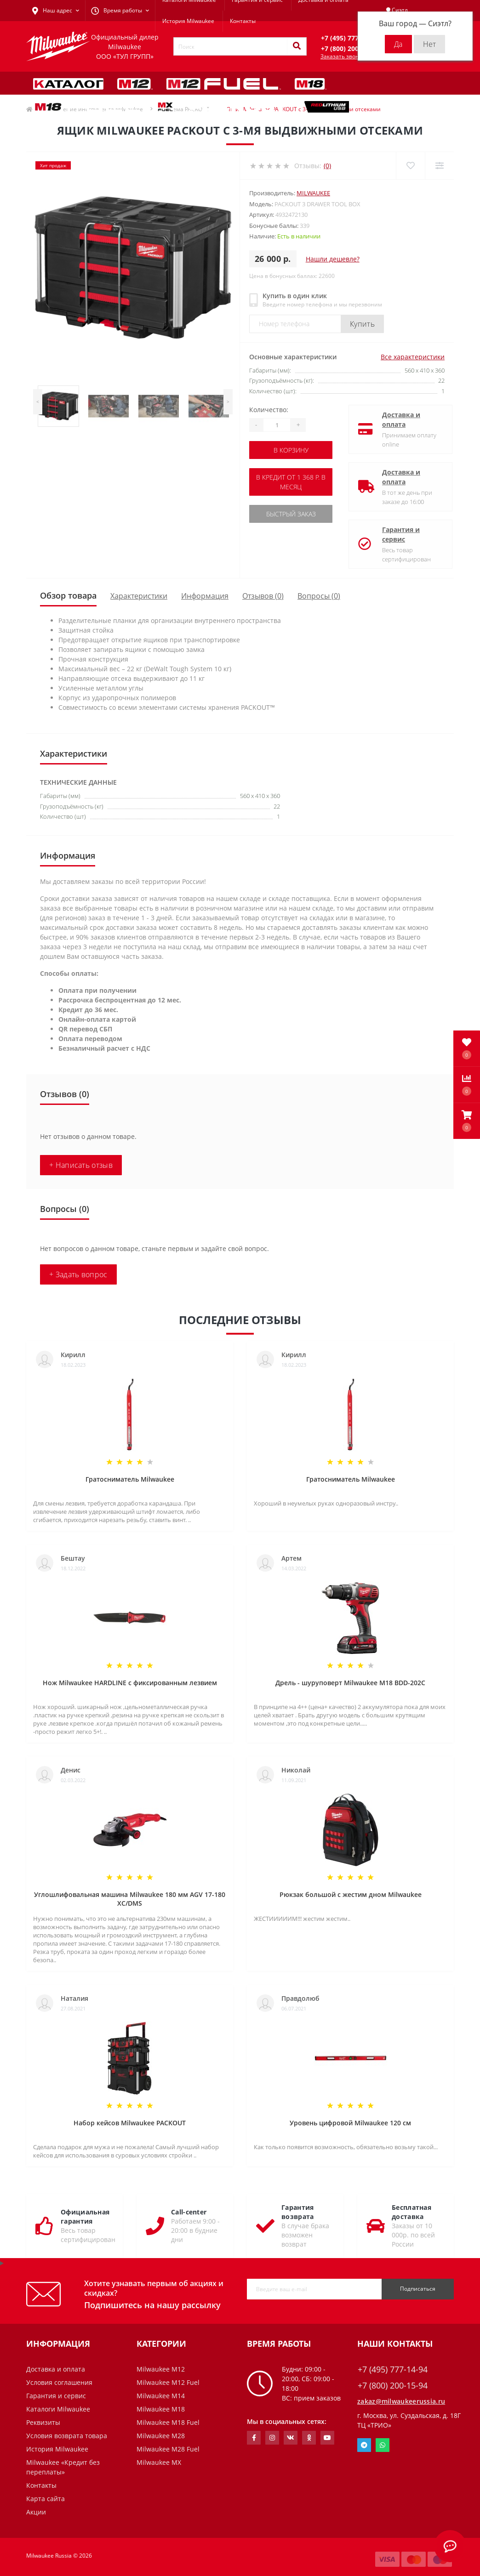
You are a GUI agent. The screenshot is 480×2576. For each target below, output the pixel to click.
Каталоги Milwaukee (58, 2409)
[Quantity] (277, 425)
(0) (327, 165)
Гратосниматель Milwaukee (130, 1479)
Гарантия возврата (297, 2212)
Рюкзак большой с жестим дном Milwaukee (351, 1894)
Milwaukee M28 (161, 2435)
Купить (362, 324)
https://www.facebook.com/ (254, 2437)
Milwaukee (313, 193)
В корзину (291, 450)
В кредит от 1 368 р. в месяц (291, 482)
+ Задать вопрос (78, 1274)
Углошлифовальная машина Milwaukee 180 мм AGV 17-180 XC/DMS (129, 1899)
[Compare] (439, 165)
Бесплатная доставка (411, 2212)
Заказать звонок (342, 56)
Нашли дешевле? (333, 259)
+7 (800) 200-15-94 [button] (393, 2385)
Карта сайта (45, 2498)
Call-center (188, 2212)
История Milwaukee (188, 21)
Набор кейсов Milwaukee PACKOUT (130, 2122)
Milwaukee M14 (161, 2395)
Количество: (268, 409)
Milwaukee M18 (161, 2409)
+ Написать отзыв (81, 1165)
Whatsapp (382, 2445)
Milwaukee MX (159, 2462)
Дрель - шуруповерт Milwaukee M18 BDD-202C (350, 1682)
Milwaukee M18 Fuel (168, 2422)
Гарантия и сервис (393, 534)
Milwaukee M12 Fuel (168, 2382)
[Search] (296, 46)
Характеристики (138, 596)
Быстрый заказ (291, 514)
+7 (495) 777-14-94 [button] (393, 2369)
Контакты (243, 21)
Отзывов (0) (263, 596)
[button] (466, 1121)
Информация (205, 596)
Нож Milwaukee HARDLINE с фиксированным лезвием (130, 1682)
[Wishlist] (410, 165)
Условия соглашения (59, 2382)
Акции (36, 2512)
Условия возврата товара (66, 2435)
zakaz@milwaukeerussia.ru (401, 2401)
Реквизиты (43, 2422)
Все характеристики (413, 356)
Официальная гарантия (85, 2216)
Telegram (364, 2445)
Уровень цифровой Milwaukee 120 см (350, 2122)
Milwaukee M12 (161, 2369)
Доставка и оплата (393, 419)
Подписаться (417, 2289)
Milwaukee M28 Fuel (168, 2449)
